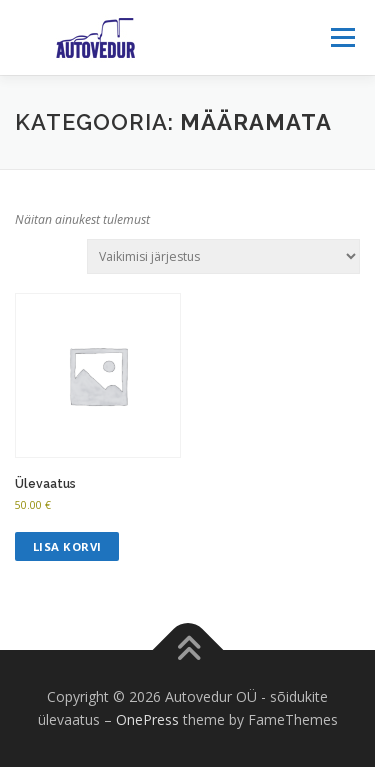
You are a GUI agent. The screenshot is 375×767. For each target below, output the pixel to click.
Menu (341, 37)
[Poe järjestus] (223, 256)
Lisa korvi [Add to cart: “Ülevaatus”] (67, 546)
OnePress (147, 719)
